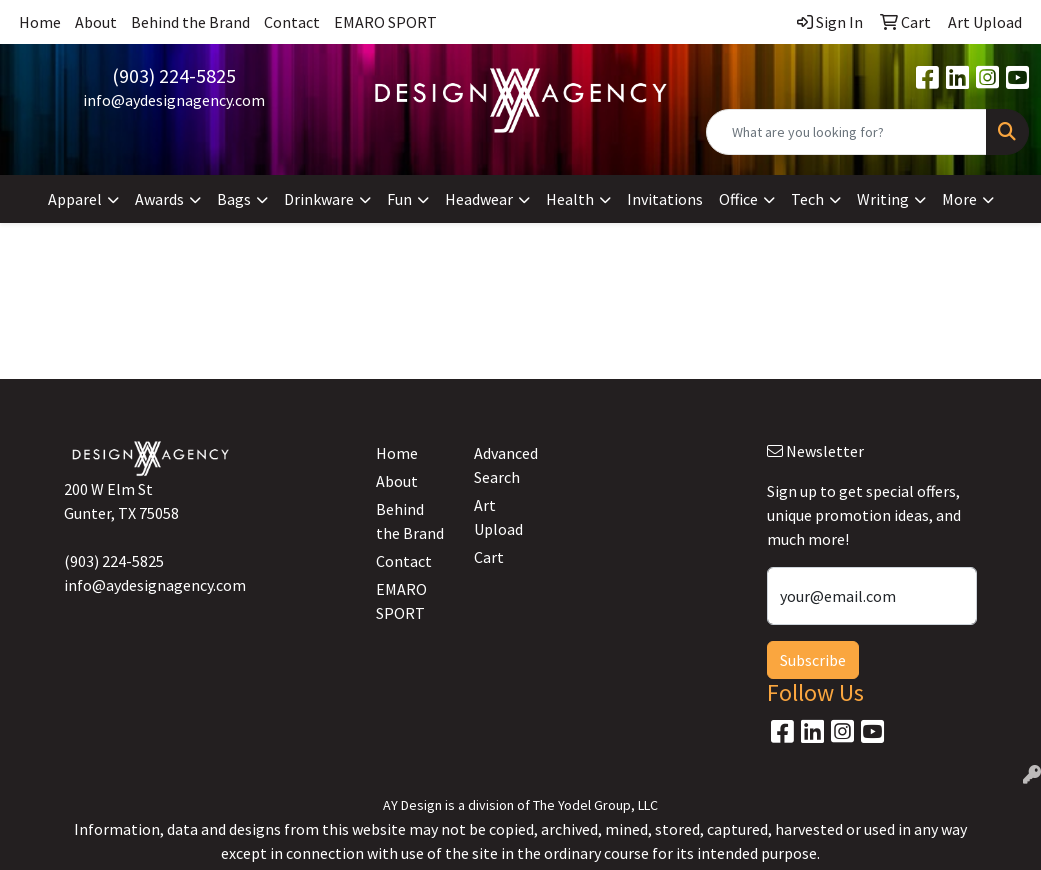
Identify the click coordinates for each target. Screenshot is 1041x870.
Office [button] (738, 199)
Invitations (665, 199)
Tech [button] (807, 199)
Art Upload (498, 517)
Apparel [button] (75, 199)
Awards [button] (159, 199)
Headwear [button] (479, 199)
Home (40, 22)
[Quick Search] (846, 132)
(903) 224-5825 (174, 75)
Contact (292, 22)
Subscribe (813, 660)
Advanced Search (506, 465)
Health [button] (570, 199)
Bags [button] (234, 199)
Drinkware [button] (319, 199)
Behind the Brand (190, 22)
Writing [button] (883, 199)
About (96, 22)
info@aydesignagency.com (174, 100)
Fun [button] (399, 199)
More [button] (959, 199)
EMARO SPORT (385, 22)
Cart (489, 557)
